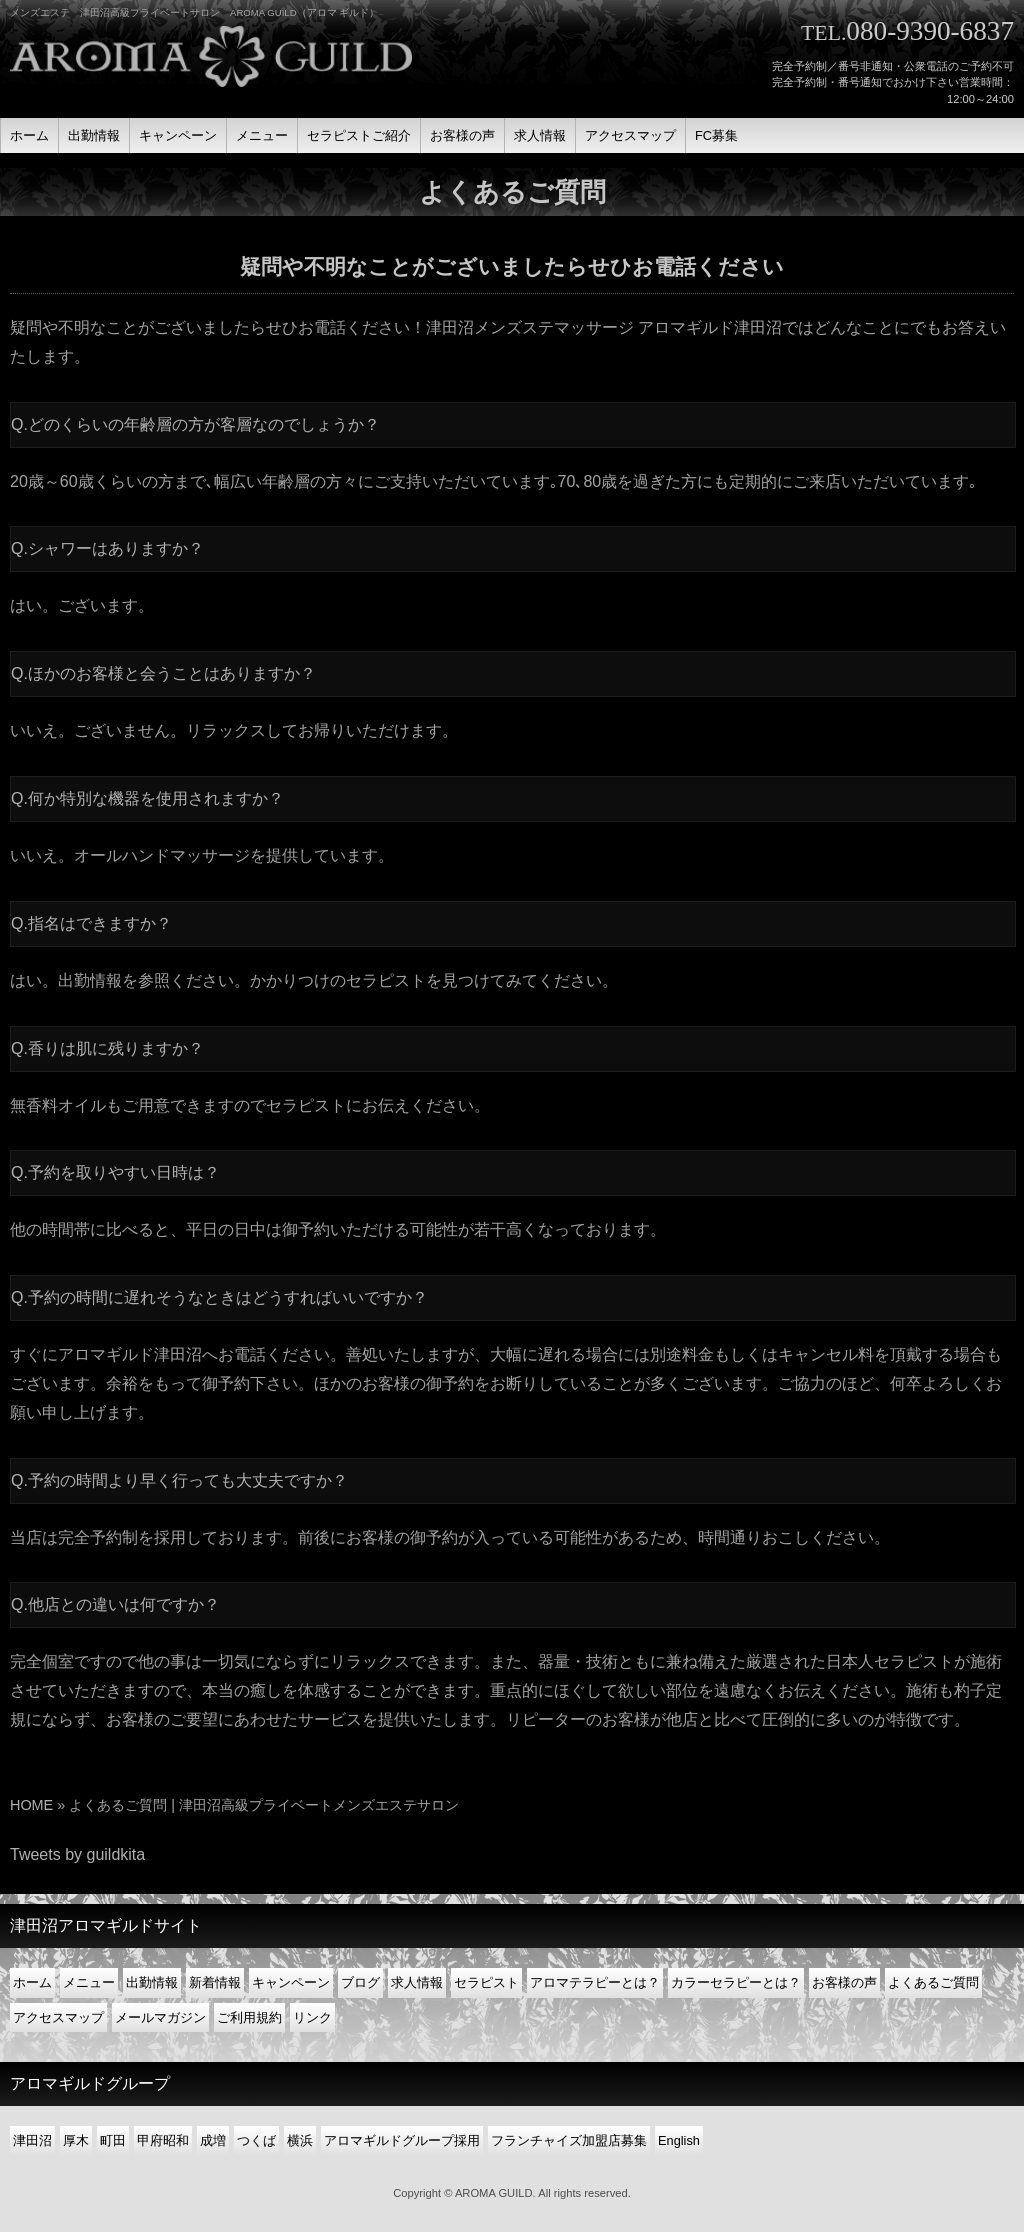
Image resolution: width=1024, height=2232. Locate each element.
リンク (312, 2017)
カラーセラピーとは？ (736, 1982)
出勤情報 (90, 980)
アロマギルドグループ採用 (402, 2140)
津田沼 (32, 2140)
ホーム (32, 1982)
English (679, 2140)
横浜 (300, 2140)
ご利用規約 (249, 2017)
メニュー (89, 1982)
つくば (256, 2140)
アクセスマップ (58, 2017)
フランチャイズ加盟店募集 (569, 2140)
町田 (113, 2140)
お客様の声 (844, 1982)
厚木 (76, 2140)
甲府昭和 (163, 2140)
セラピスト (486, 1982)
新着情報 (215, 1982)
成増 (213, 2140)
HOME (31, 1805)
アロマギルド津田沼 (130, 1354)
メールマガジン (160, 2017)
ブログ (360, 1982)
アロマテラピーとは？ (595, 1982)
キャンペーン (291, 1982)
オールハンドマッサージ (162, 855)
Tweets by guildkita (77, 1854)
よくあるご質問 (933, 1982)
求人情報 (417, 1982)
